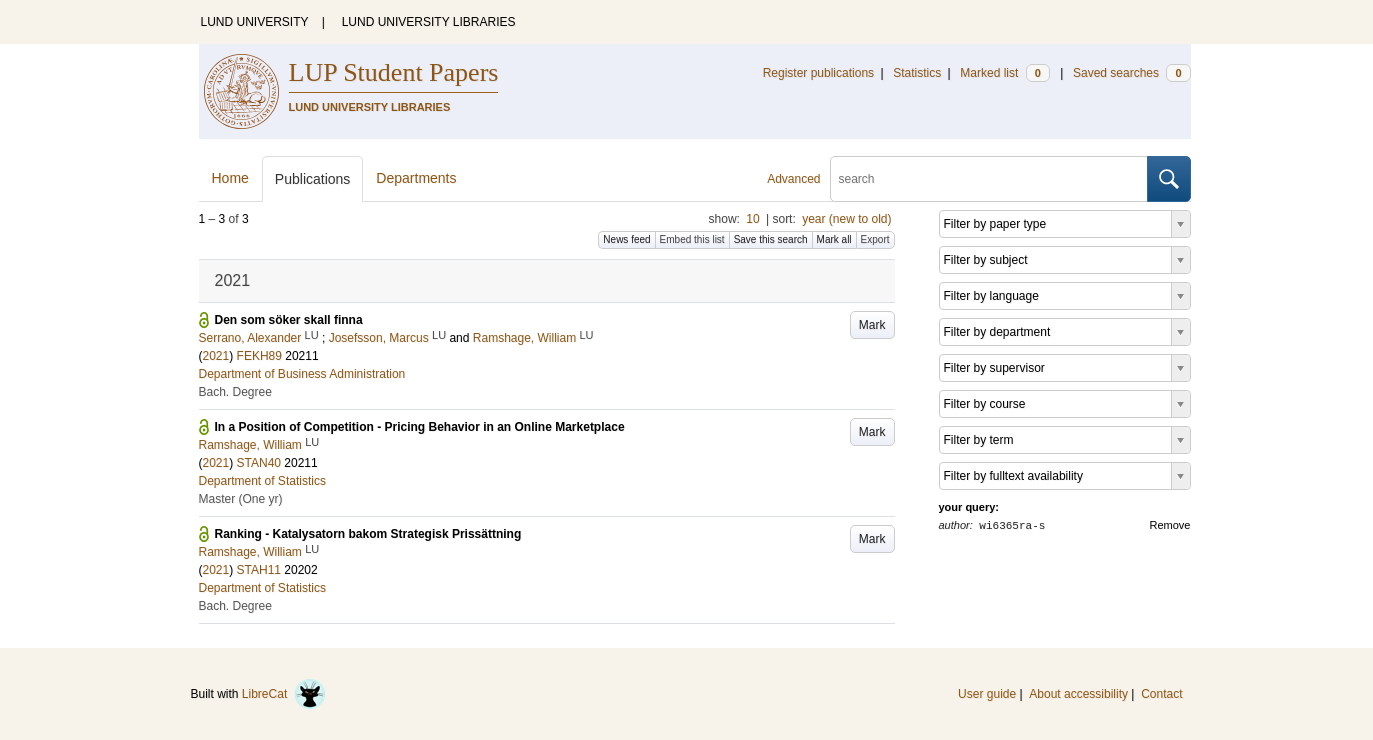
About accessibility (1078, 694)
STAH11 (259, 570)
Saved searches (1132, 73)
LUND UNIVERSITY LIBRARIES (429, 22)
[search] (989, 179)
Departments (416, 178)
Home (230, 178)
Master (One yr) (241, 499)
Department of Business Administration (302, 374)
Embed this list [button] (692, 239)
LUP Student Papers (394, 72)
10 (752, 219)
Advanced (793, 179)
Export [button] (875, 239)
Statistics (917, 73)
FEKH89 (259, 356)
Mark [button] (872, 325)
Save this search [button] (771, 239)
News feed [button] (626, 239)
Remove (1170, 525)
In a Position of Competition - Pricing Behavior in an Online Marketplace (420, 427)
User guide (987, 694)
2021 (216, 356)
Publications (313, 179)
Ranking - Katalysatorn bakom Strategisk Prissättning (368, 534)
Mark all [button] (834, 239)
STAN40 (259, 463)
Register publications (818, 73)
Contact (1161, 694)
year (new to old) (846, 219)
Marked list (1004, 73)
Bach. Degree (235, 392)
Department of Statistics (262, 481)
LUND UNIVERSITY (255, 22)
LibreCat (284, 694)
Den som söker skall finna (289, 320)
